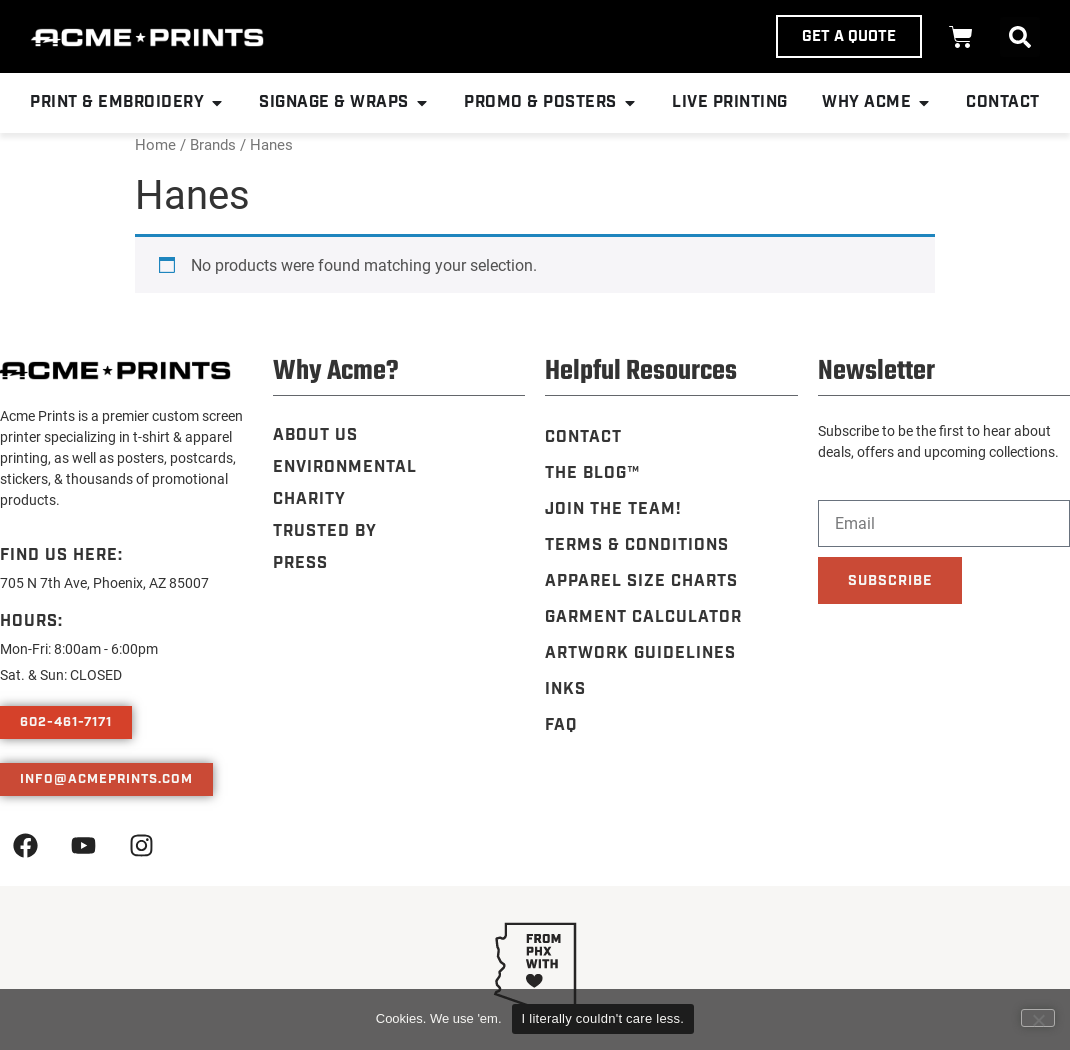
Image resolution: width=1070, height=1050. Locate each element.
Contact (583, 437)
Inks (565, 689)
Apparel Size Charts (641, 581)
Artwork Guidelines (640, 653)
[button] (1020, 37)
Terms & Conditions (637, 545)
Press (300, 563)
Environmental (345, 467)
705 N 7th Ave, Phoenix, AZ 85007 (104, 582)
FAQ (561, 725)
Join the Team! (613, 509)
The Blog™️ (592, 473)
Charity (309, 499)
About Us (315, 435)
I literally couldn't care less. (603, 1018)
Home (155, 144)
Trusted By (325, 531)
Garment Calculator (643, 617)
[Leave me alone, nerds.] (1038, 1018)
